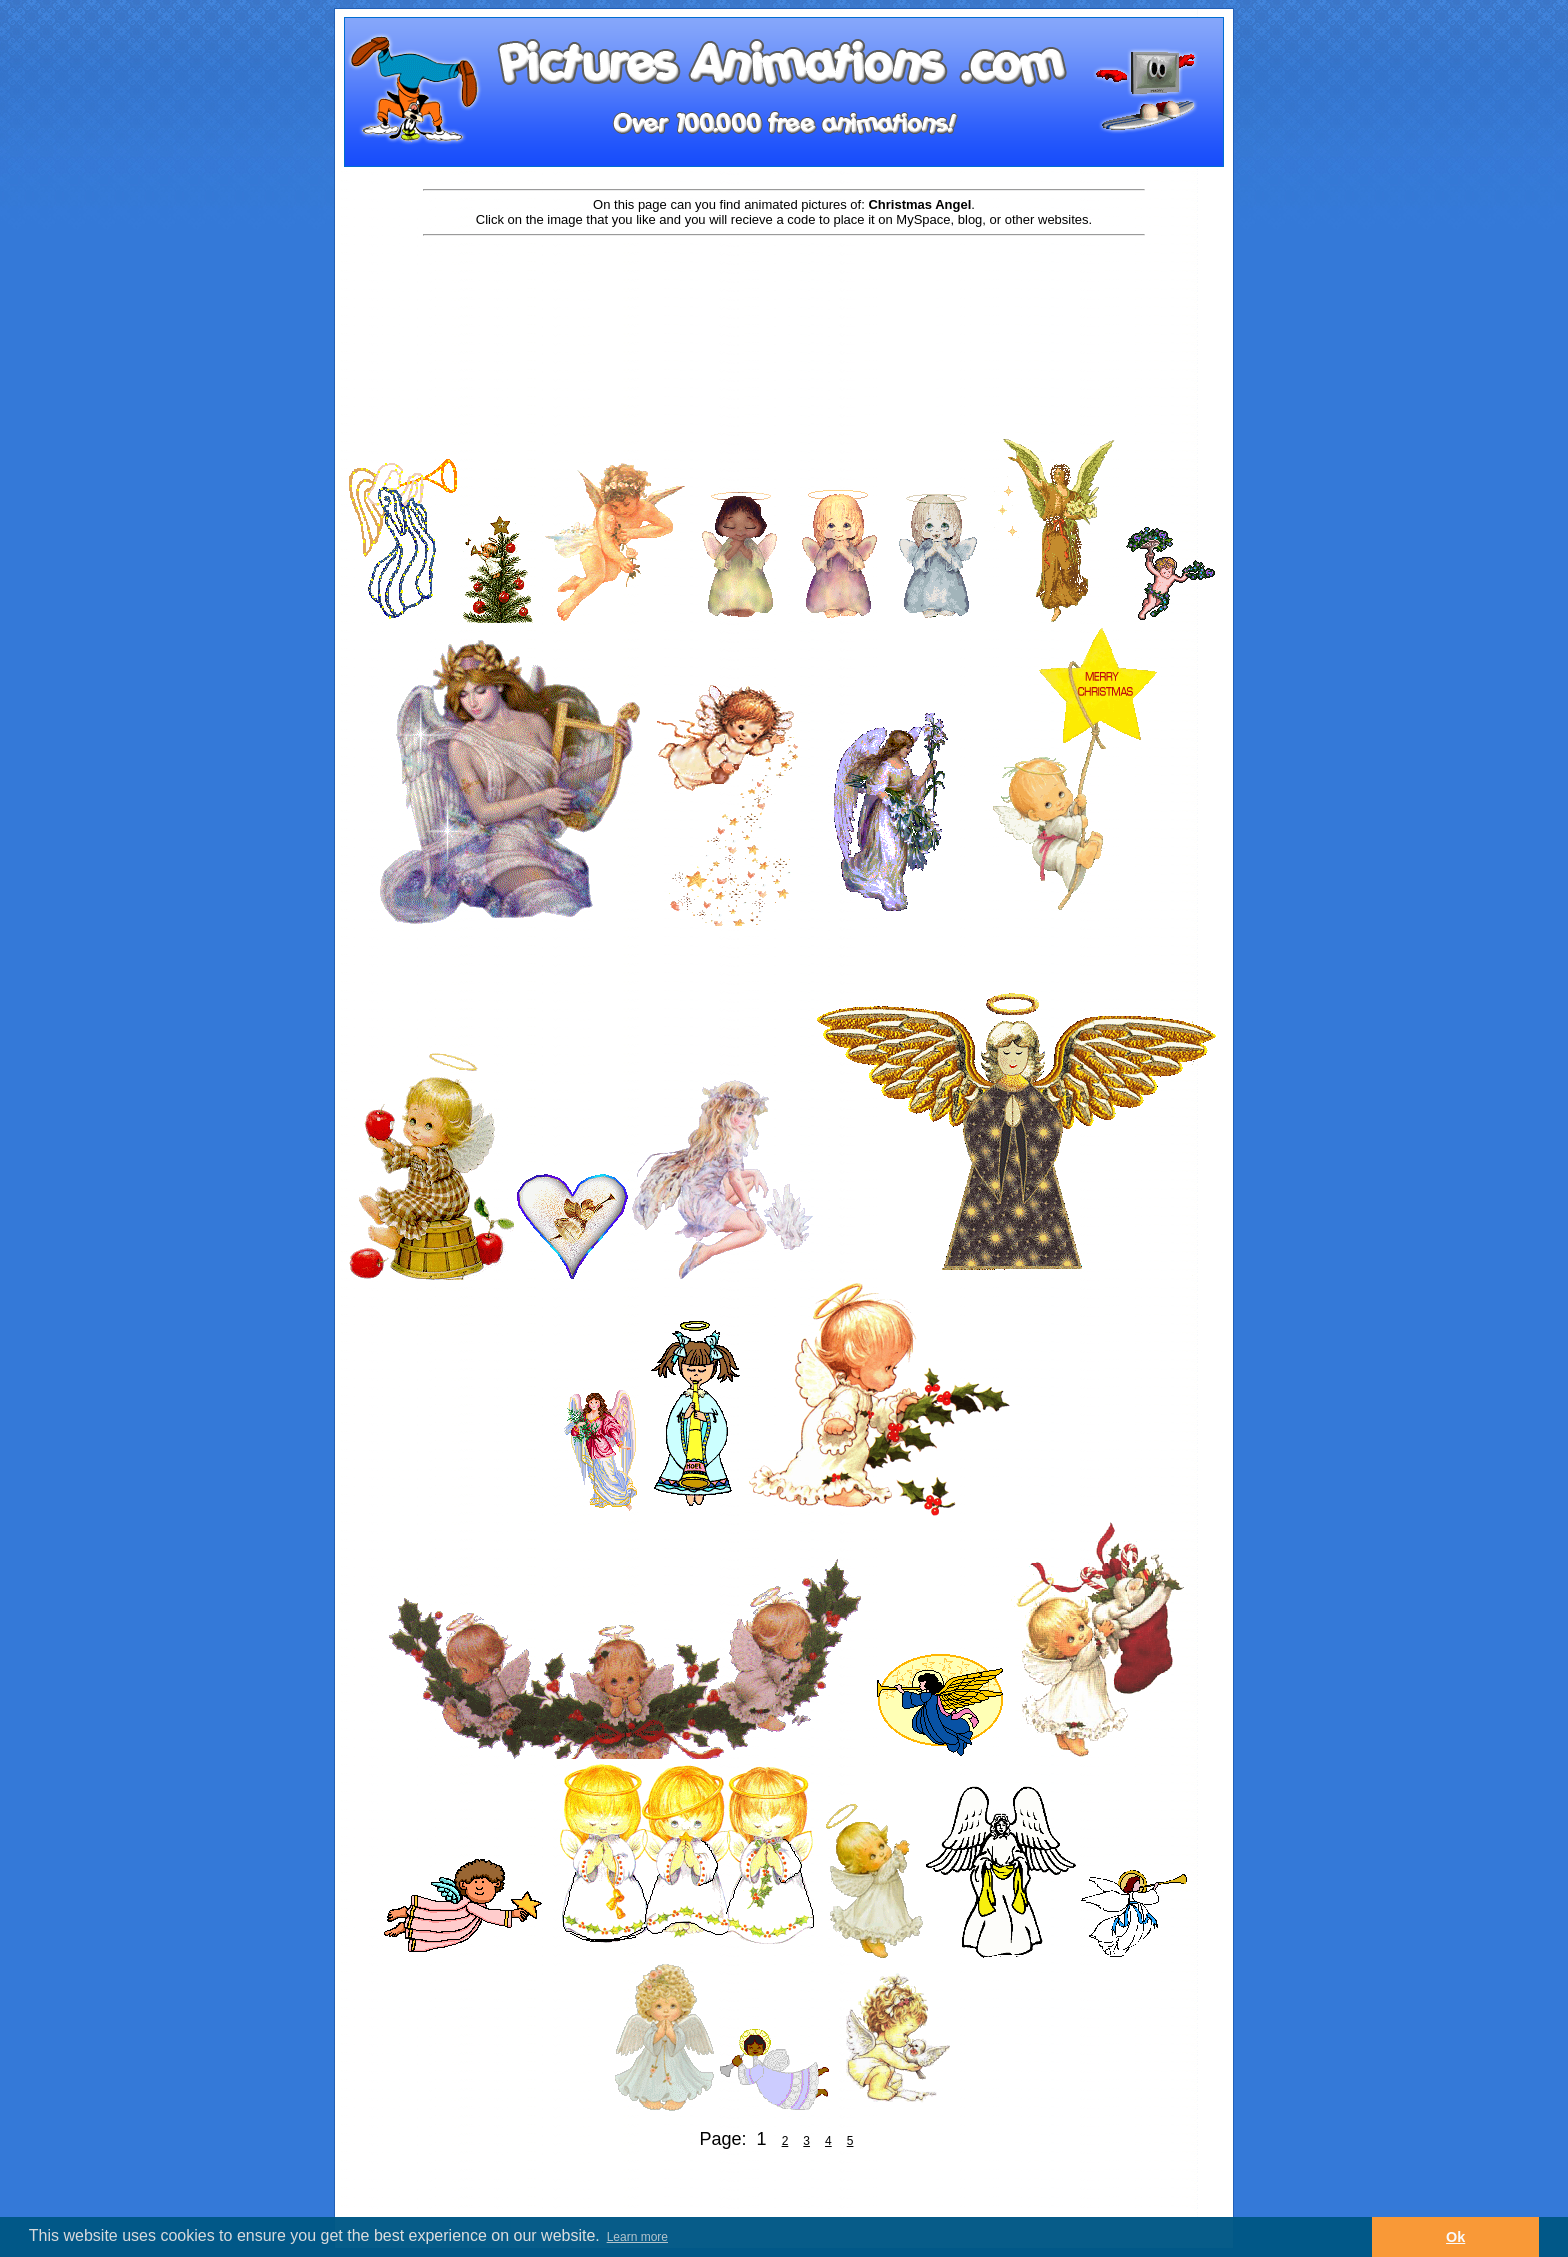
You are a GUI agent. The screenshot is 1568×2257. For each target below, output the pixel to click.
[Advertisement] (784, 302)
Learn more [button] (637, 2237)
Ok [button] (1455, 2237)
